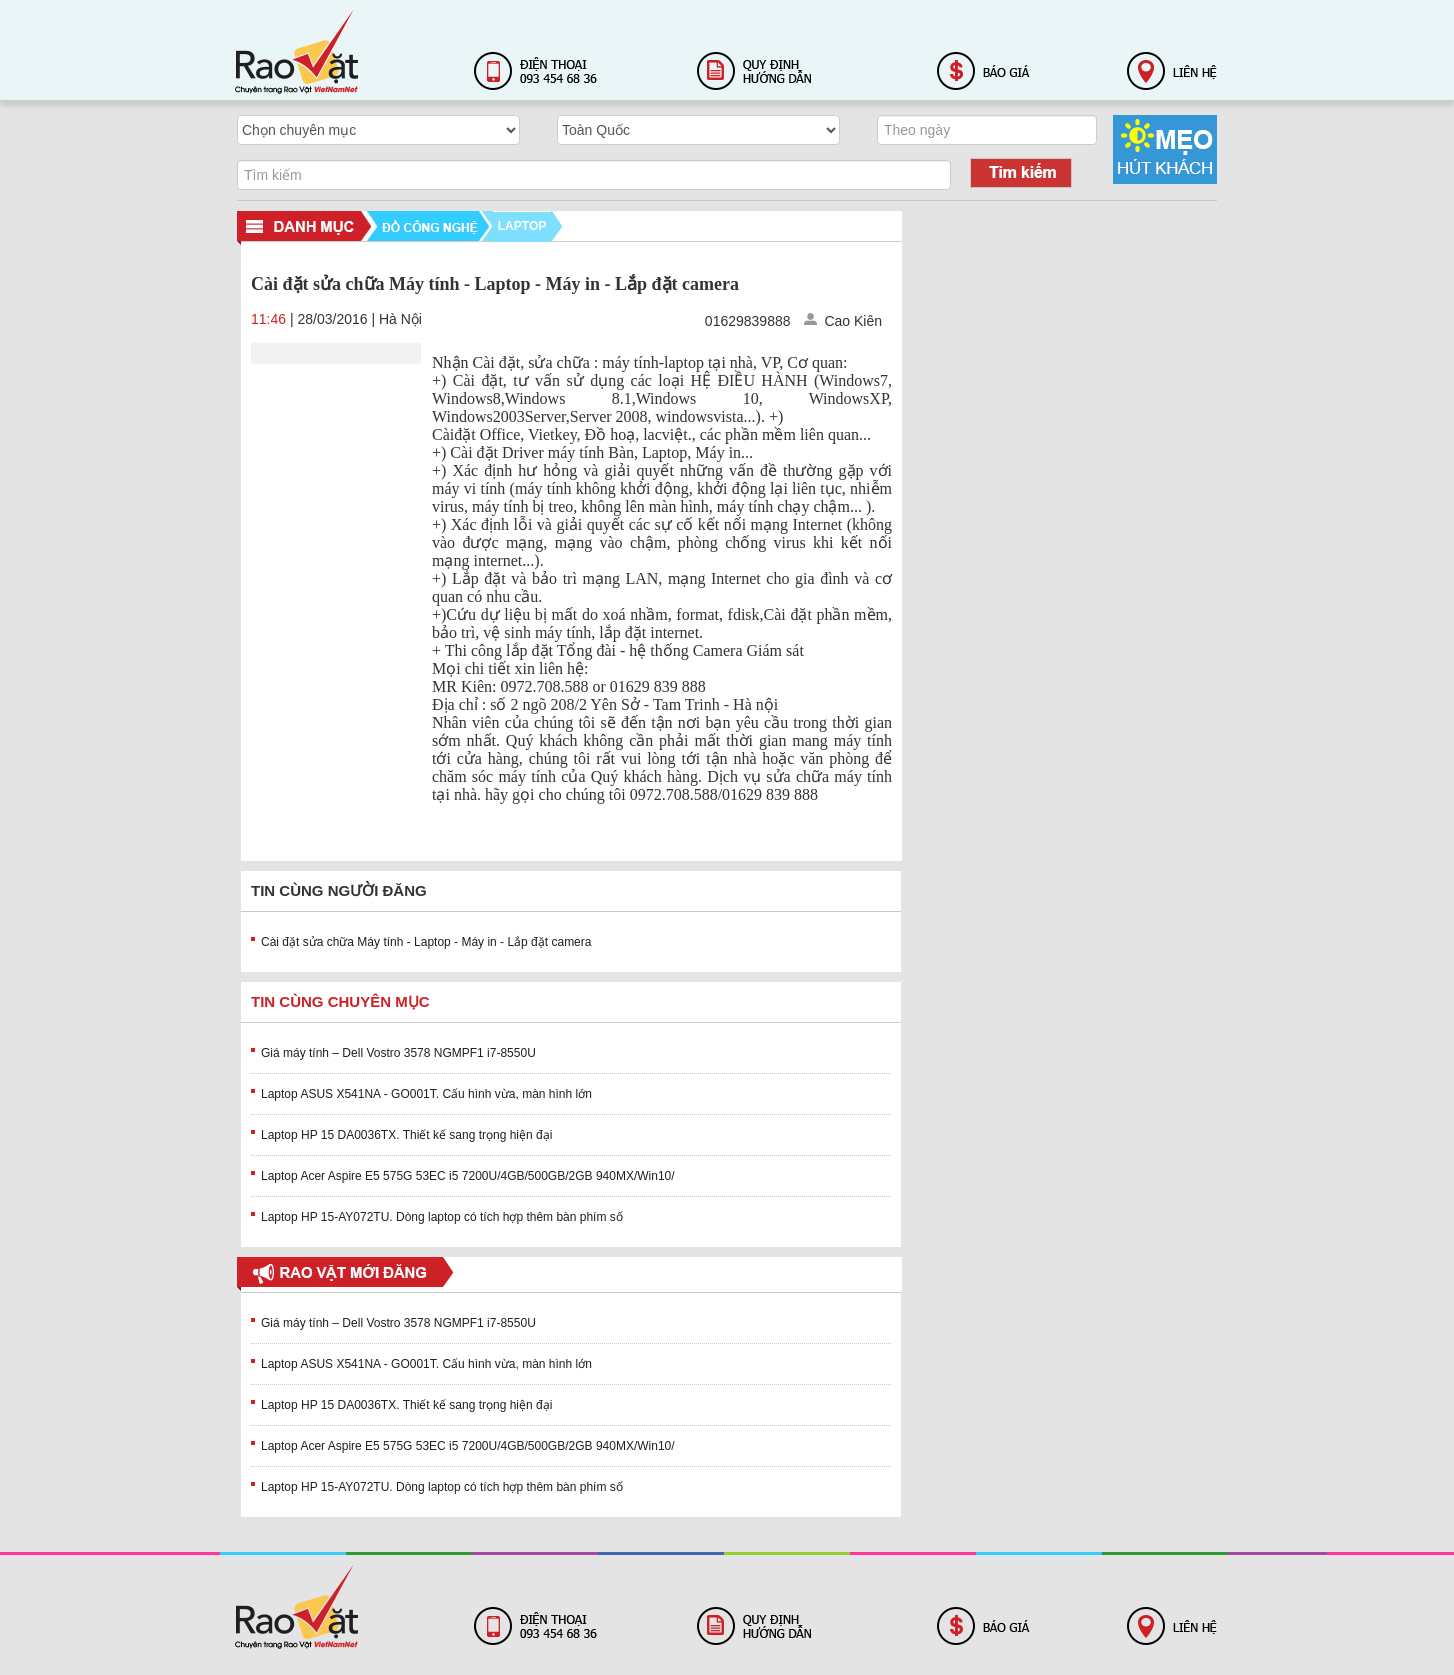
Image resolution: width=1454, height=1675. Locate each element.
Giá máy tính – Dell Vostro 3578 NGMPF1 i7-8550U (398, 1053)
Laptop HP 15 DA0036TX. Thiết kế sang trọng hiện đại (406, 1135)
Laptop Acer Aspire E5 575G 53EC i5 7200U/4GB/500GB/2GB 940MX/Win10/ (468, 1176)
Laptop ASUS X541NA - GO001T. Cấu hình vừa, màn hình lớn (426, 1094)
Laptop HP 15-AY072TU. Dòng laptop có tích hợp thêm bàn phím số (442, 1217)
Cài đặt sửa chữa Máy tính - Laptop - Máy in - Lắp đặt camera (426, 942)
